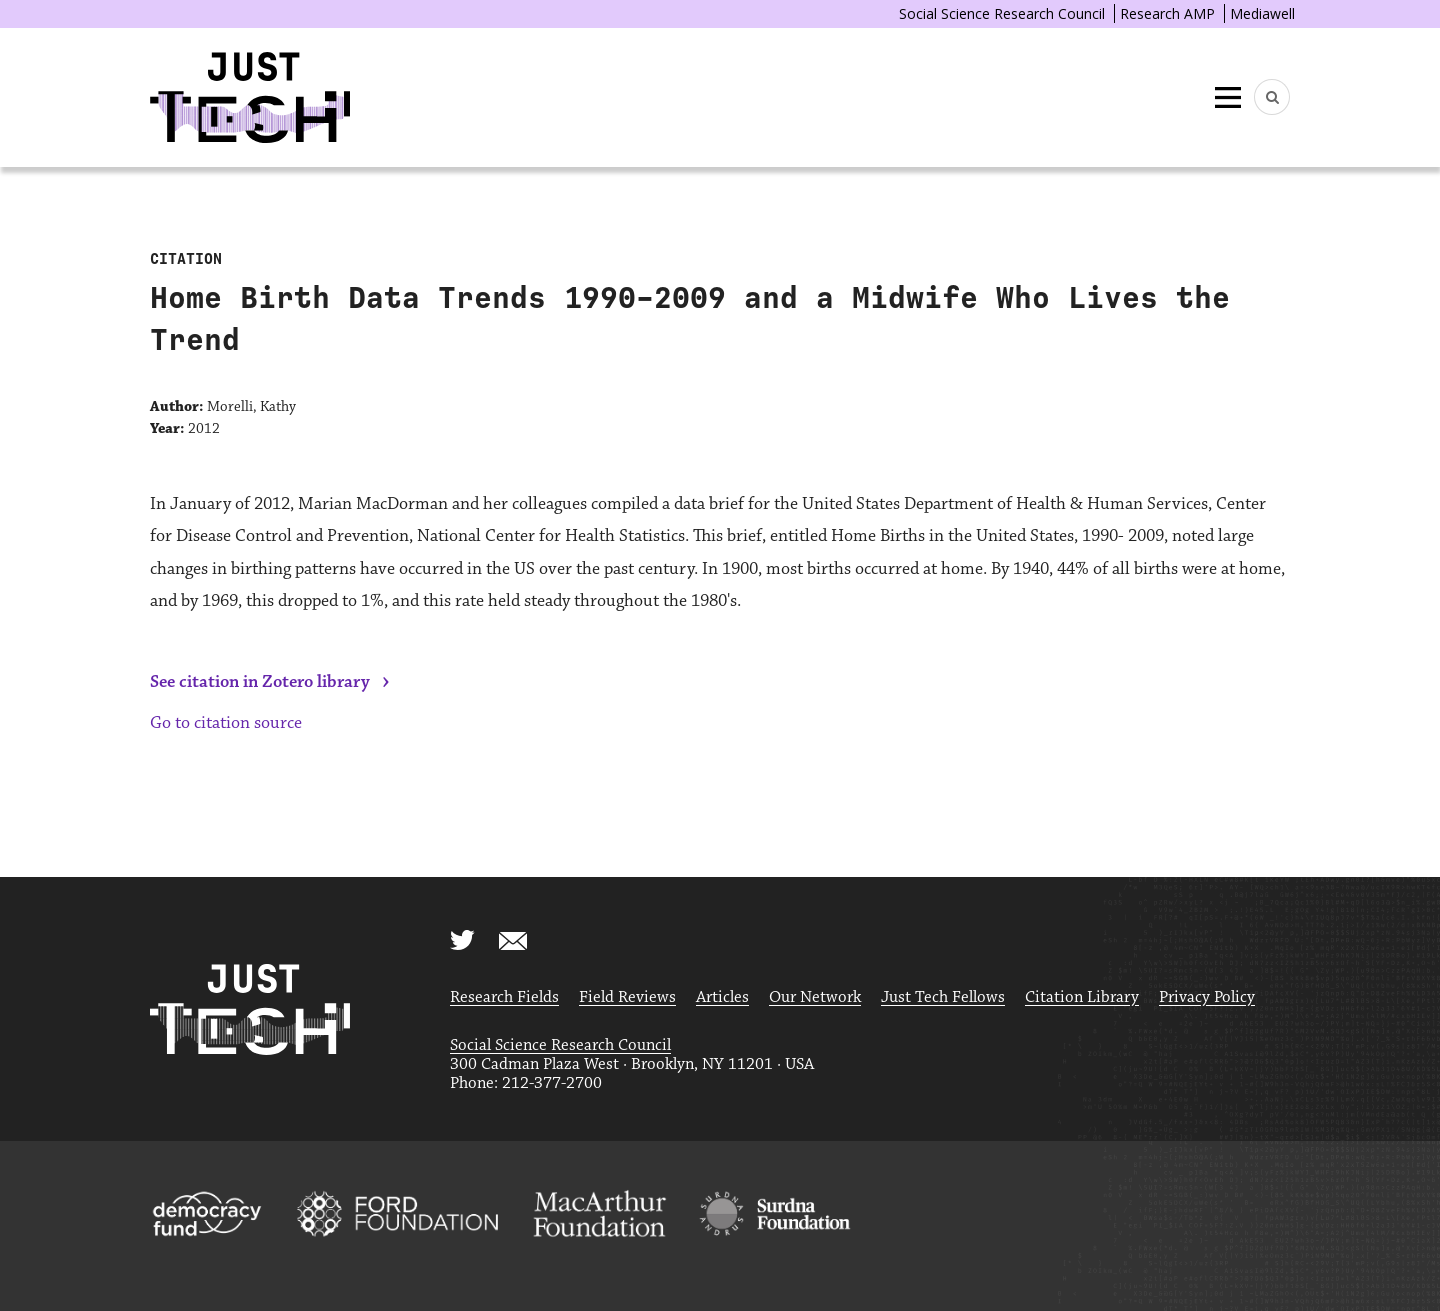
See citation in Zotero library (260, 682)
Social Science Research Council (1002, 13)
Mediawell (1262, 13)
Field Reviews (627, 997)
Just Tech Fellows (943, 997)
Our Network (815, 997)
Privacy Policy (1207, 997)
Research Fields (504, 997)
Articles (722, 997)
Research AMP (1167, 13)
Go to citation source (226, 723)
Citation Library (1082, 997)
